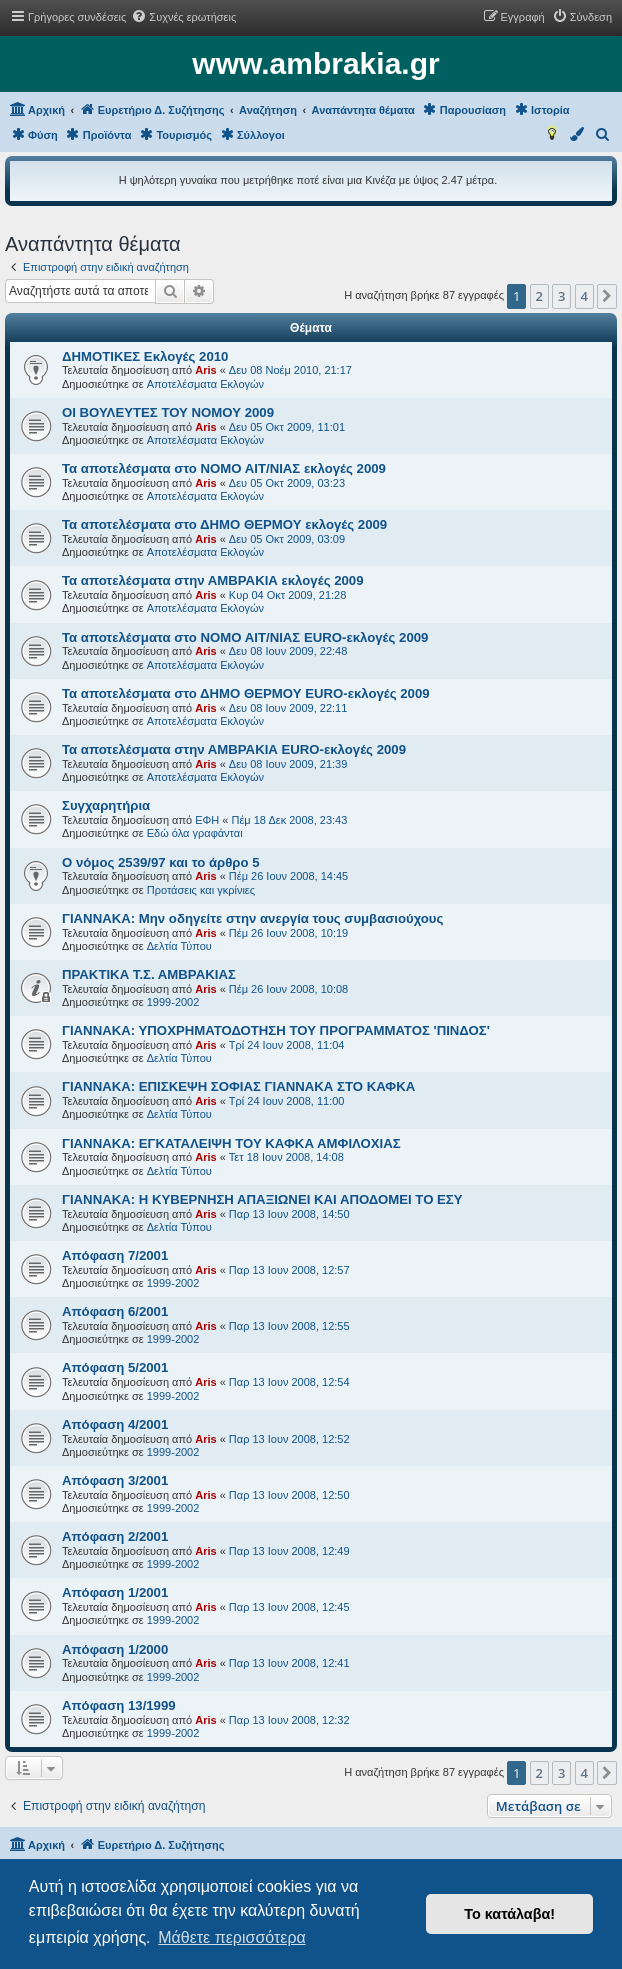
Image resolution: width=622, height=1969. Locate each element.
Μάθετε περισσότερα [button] (232, 1937)
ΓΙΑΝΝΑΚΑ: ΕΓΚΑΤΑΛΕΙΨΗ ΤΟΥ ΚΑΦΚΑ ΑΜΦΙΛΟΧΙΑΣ (231, 1143)
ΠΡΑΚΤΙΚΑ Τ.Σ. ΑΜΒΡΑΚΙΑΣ (149, 974)
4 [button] (584, 296)
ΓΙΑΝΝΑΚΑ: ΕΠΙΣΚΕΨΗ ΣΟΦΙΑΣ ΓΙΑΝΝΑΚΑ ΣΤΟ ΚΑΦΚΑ (238, 1086)
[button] (607, 296)
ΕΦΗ (207, 820)
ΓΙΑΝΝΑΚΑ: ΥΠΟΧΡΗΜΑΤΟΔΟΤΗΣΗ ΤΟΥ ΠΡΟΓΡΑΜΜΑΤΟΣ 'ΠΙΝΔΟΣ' (276, 1030)
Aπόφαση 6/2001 (115, 1311)
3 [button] (561, 296)
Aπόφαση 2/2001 (115, 1536)
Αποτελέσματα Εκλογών (205, 384)
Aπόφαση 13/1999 (119, 1705)
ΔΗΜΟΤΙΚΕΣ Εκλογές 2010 (145, 356)
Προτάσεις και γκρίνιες (201, 890)
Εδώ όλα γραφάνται (195, 833)
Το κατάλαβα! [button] (509, 1914)
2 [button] (539, 296)
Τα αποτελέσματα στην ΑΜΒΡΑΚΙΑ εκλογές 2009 (213, 580)
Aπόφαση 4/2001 (115, 1424)
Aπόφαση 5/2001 (115, 1367)
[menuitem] (183, 17)
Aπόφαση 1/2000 (115, 1649)
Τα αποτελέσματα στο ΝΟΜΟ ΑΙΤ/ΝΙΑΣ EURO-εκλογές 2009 (245, 637)
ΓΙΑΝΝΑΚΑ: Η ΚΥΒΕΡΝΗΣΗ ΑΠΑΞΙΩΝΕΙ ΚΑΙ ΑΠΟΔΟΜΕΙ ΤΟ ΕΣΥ (262, 1199)
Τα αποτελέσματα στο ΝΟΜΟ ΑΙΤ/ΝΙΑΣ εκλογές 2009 (224, 468)
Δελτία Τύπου (179, 946)
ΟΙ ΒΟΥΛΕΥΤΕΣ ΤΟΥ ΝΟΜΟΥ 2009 (168, 412)
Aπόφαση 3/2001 (115, 1480)
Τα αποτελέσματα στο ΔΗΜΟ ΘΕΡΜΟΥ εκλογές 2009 (224, 524)
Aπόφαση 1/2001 (115, 1592)
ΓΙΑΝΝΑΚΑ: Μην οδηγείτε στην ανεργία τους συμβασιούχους (252, 918)
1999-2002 (173, 1002)
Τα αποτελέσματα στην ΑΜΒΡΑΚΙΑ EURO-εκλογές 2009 (234, 749)
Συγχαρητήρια (106, 805)
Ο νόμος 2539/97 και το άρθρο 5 (160, 862)
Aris (205, 370)
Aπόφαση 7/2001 (115, 1255)
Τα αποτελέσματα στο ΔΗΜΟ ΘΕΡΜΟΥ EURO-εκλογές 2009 (246, 693)
